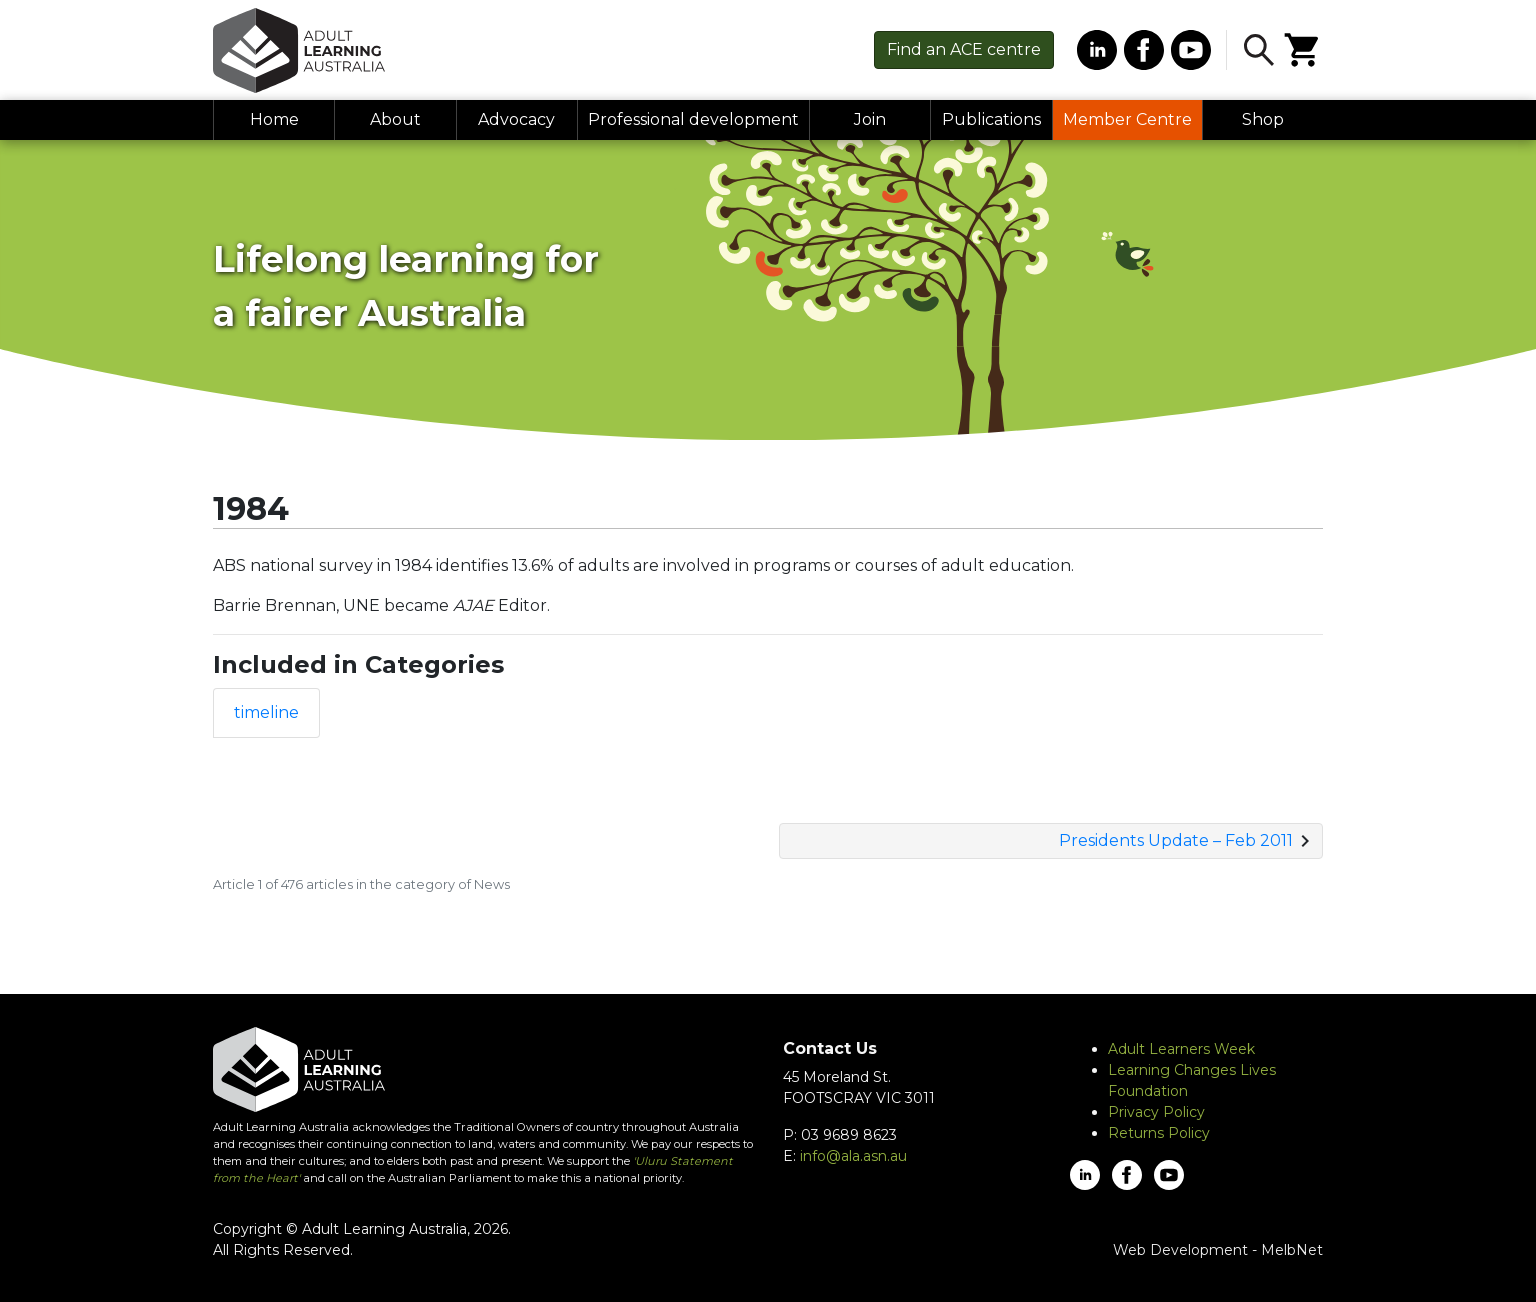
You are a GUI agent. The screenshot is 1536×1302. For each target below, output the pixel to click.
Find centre (964, 49)
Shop (1263, 119)
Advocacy (516, 119)
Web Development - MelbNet (1218, 1250)
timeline (266, 712)
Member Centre (1127, 119)
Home (274, 119)
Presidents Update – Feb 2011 (1176, 840)
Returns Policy (1159, 1133)
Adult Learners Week (1181, 1049)
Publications (991, 119)
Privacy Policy (1156, 1112)
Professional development (693, 119)
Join (870, 119)
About (395, 119)
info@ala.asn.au (853, 1156)
